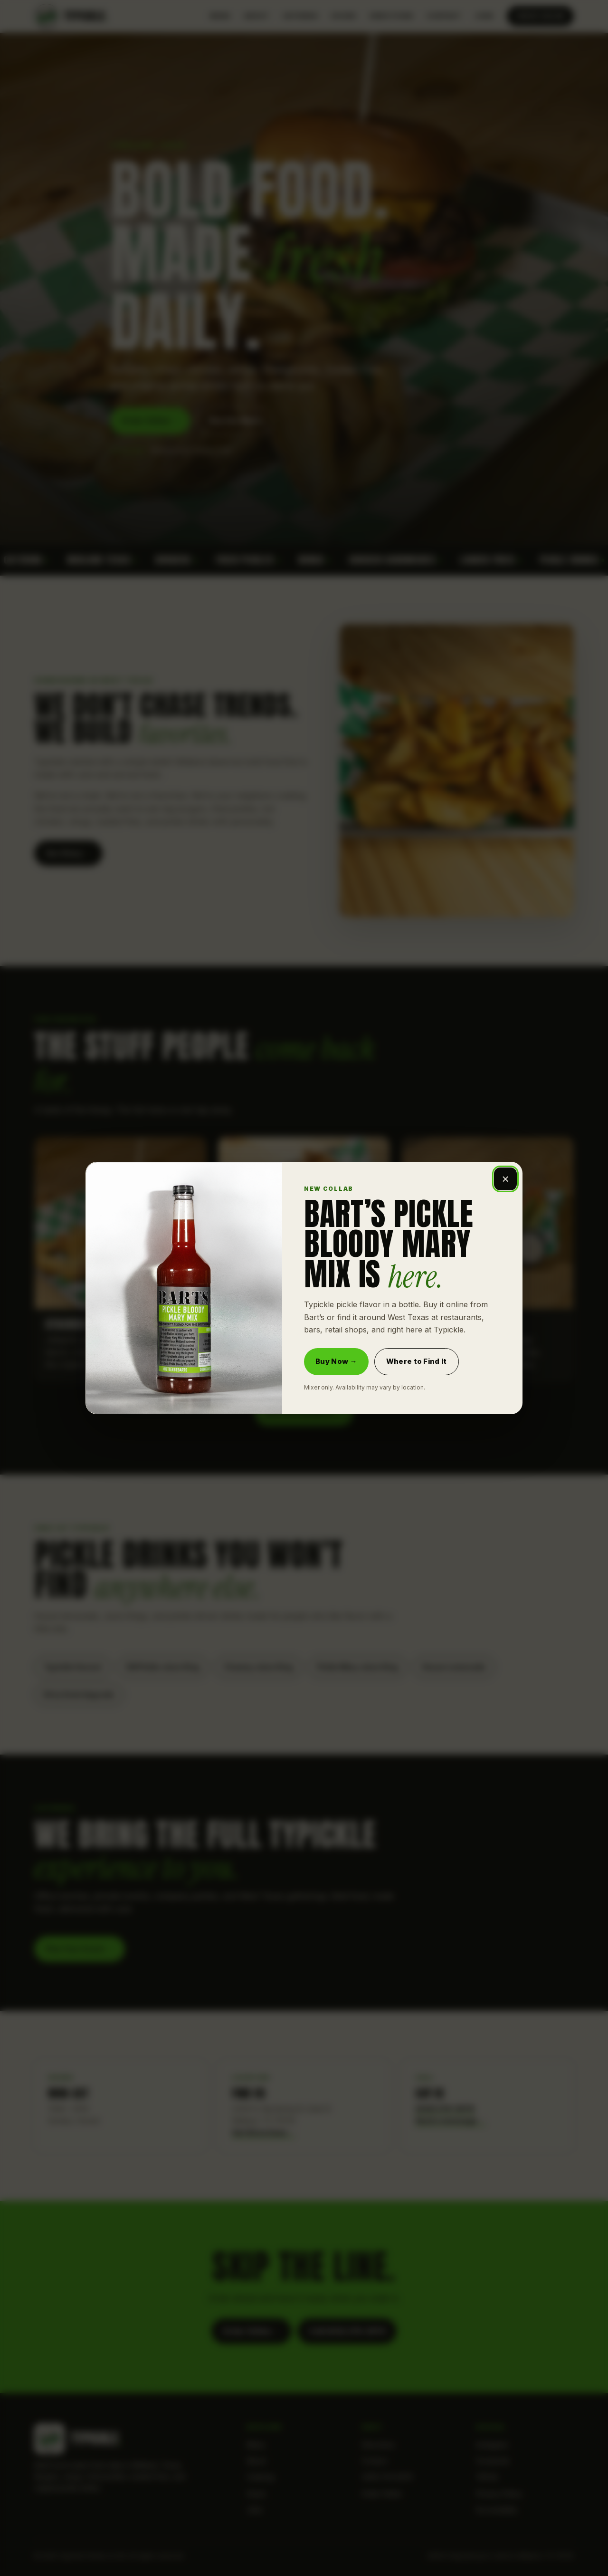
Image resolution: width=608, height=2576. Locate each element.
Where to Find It (416, 1361)
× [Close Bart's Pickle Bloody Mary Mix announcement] (505, 1179)
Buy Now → (336, 1361)
